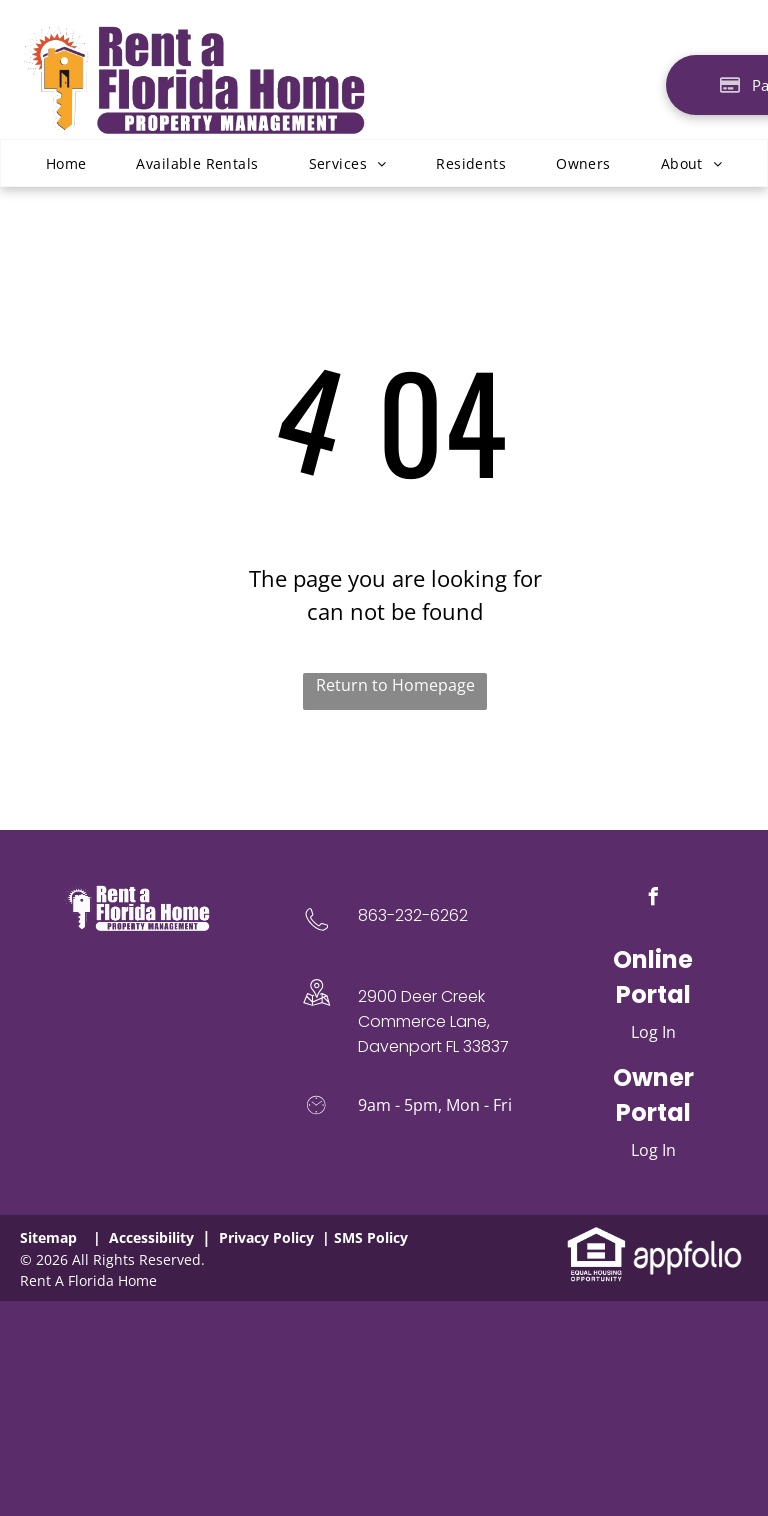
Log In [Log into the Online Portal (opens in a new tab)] (653, 1032)
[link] (596, 1237)
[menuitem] (66, 163)
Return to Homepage (395, 685)
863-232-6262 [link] (413, 915)
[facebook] (653, 899)
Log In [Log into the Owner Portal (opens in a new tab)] (653, 1150)
